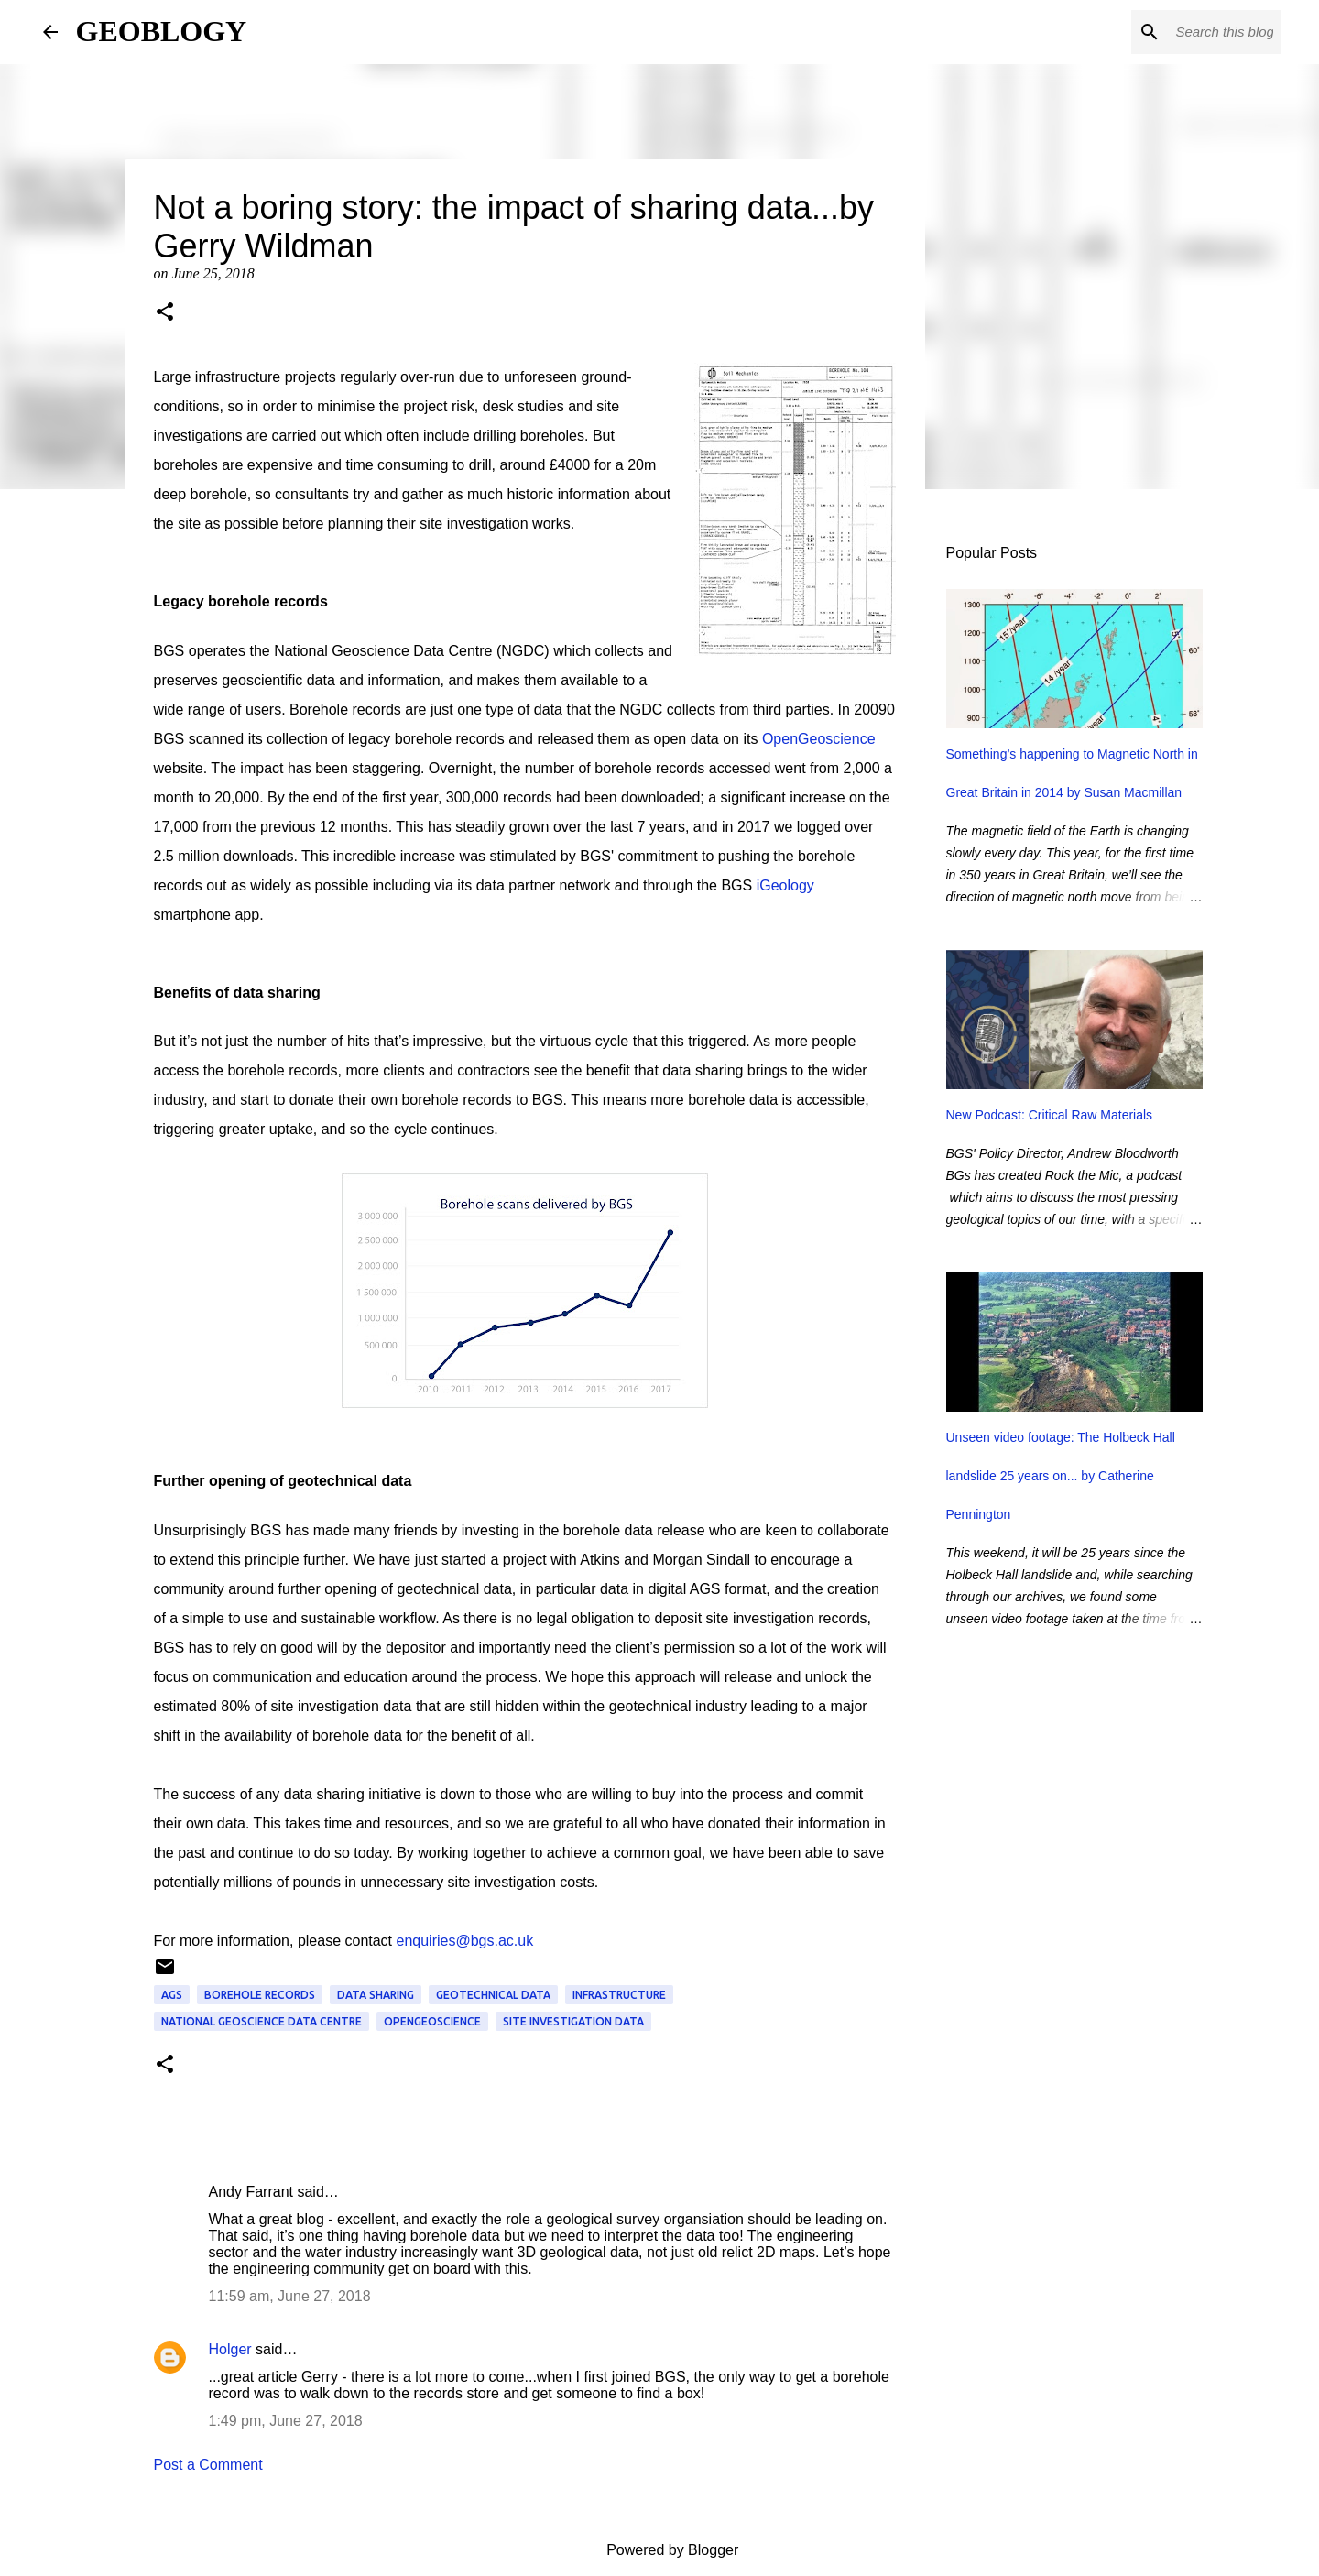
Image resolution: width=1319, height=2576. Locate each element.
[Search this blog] (1184, 32)
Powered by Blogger (660, 2550)
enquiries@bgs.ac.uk (465, 1940)
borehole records (259, 1995)
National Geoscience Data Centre (261, 2021)
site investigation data (573, 2021)
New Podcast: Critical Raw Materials (1049, 1115)
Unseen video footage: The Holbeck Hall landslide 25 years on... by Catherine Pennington (1060, 1476)
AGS (171, 1995)
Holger (230, 2349)
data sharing (375, 1995)
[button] (165, 313)
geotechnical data (493, 1995)
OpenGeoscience (819, 739)
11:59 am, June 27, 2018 (290, 2296)
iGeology (785, 885)
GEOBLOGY (161, 31)
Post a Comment (208, 2464)
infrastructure (619, 1995)
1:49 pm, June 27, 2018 (286, 2421)
